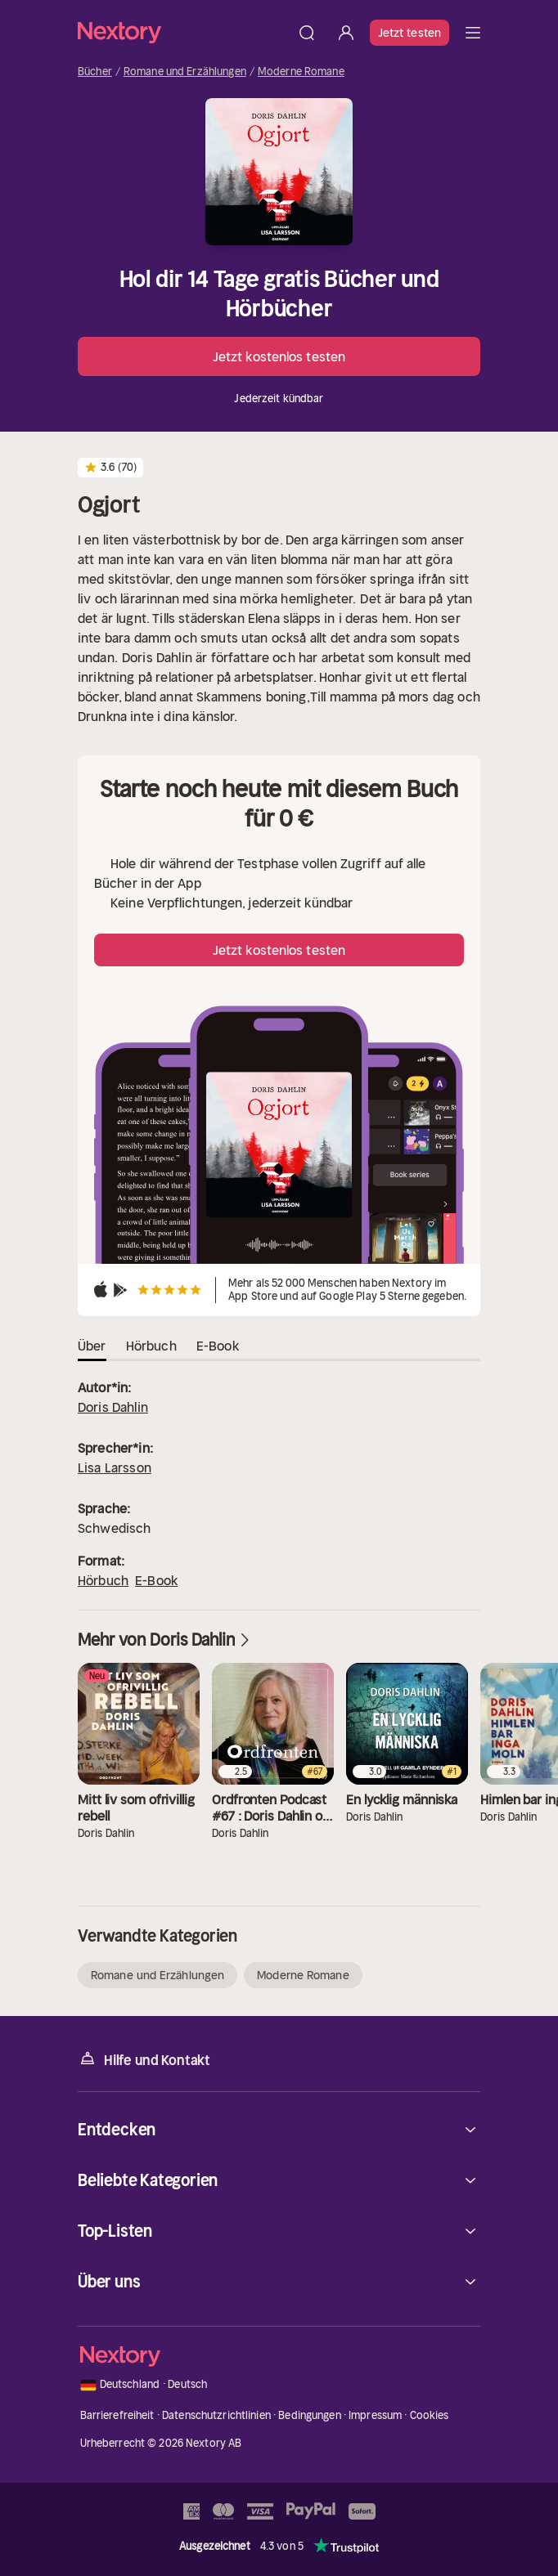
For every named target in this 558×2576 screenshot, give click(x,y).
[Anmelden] (346, 32)
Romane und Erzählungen (185, 71)
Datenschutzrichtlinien (216, 2415)
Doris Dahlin (113, 1407)
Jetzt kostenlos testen (279, 356)
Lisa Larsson (114, 1467)
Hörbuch (103, 1580)
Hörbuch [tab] (151, 1345)
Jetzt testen (409, 32)
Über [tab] (92, 1345)
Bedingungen (309, 2415)
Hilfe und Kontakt (144, 2059)
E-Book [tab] (217, 1345)
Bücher (95, 71)
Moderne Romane (301, 71)
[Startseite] (182, 32)
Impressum (375, 2415)
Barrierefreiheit (117, 2415)
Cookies (429, 2415)
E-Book (156, 1580)
